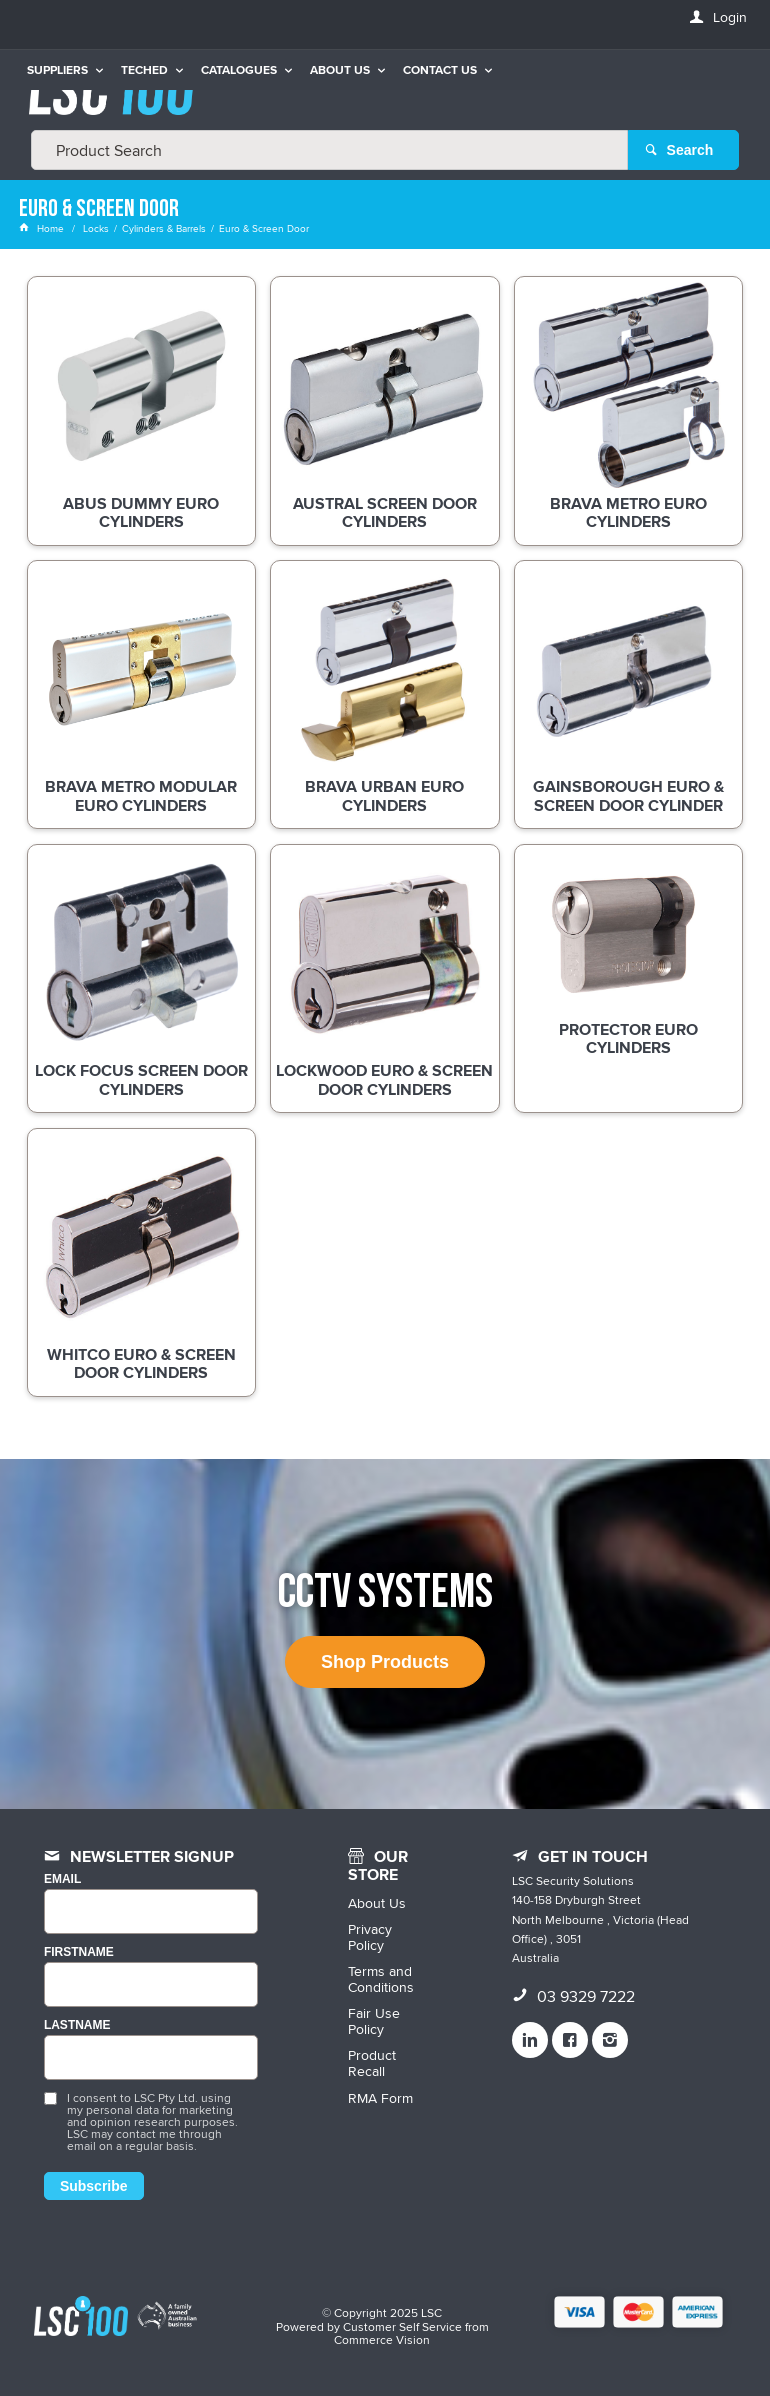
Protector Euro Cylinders (628, 1040)
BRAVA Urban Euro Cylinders (384, 797)
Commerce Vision (382, 2339)
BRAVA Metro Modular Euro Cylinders (141, 797)
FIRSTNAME (79, 1952)
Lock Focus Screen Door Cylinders (141, 1081)
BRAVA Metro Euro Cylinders (628, 514)
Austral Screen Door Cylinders (385, 514)
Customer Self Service (402, 2326)
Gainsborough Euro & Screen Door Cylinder (628, 797)
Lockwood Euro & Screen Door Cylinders (384, 1081)
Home (43, 228)
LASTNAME (77, 2025)
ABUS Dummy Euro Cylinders (141, 514)
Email (62, 1879)
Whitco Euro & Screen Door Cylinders (141, 1365)
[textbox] (329, 150)
